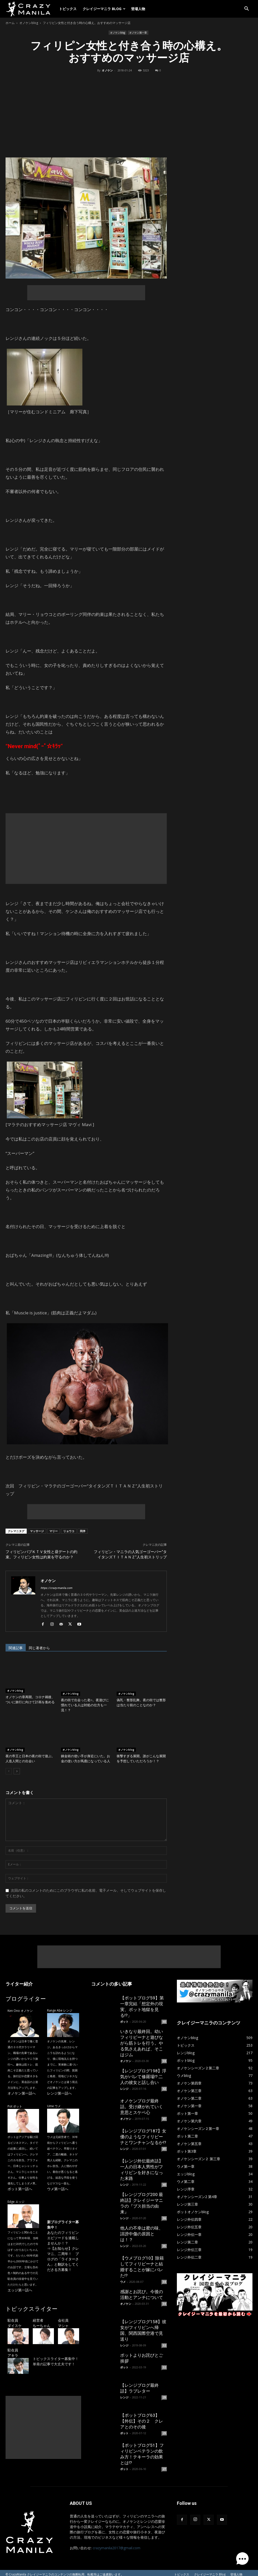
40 (164, 2181)
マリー (53, 1531)
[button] (246, 9)
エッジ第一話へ (20, 2287)
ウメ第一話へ (57, 2185)
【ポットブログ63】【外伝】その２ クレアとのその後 (141, 2418)
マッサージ (37, 1531)
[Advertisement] (129, 112)
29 (164, 2394)
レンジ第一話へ (59, 2090)
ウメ (123, 2279)
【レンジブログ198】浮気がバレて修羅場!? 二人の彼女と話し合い (143, 2073)
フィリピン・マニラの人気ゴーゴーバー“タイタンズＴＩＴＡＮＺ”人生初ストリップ (130, 1554)
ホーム (10, 23)
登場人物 (138, 8)
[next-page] (17, 1768)
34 (164, 2279)
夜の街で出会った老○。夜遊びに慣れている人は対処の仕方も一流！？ (85, 1702)
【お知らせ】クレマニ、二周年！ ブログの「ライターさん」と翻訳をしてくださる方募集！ (63, 2256)
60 (164, 2018)
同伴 (82, 1531)
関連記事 (16, 1648)
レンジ (124, 2085)
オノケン (107, 70)
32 (164, 2342)
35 (164, 2243)
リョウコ (68, 1531)
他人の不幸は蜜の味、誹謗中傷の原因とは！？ (141, 2230)
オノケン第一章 (138, 32)
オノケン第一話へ (22, 2089)
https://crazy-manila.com (56, 1588)
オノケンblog (28, 23)
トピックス (68, 8)
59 (164, 2058)
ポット (124, 2018)
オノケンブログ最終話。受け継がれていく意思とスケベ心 (141, 2103)
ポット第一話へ (20, 2185)
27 (164, 2466)
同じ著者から (39, 1648)
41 (164, 2116)
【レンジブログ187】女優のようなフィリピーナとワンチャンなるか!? (143, 2133)
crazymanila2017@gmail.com (116, 2544)
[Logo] (31, 9)
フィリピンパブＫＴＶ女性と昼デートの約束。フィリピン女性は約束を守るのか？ (41, 1554)
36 (164, 2215)
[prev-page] (9, 1768)
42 (164, 2085)
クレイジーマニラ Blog (104, 8)
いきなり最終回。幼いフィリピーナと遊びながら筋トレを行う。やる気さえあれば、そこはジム (141, 2040)
